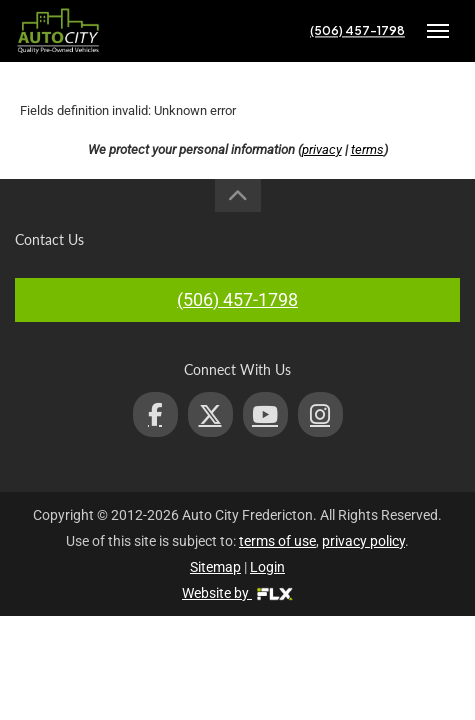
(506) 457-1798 (357, 30)
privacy (322, 149)
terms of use (277, 541)
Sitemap (215, 567)
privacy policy (363, 541)
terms (367, 149)
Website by (237, 593)
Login (267, 567)
